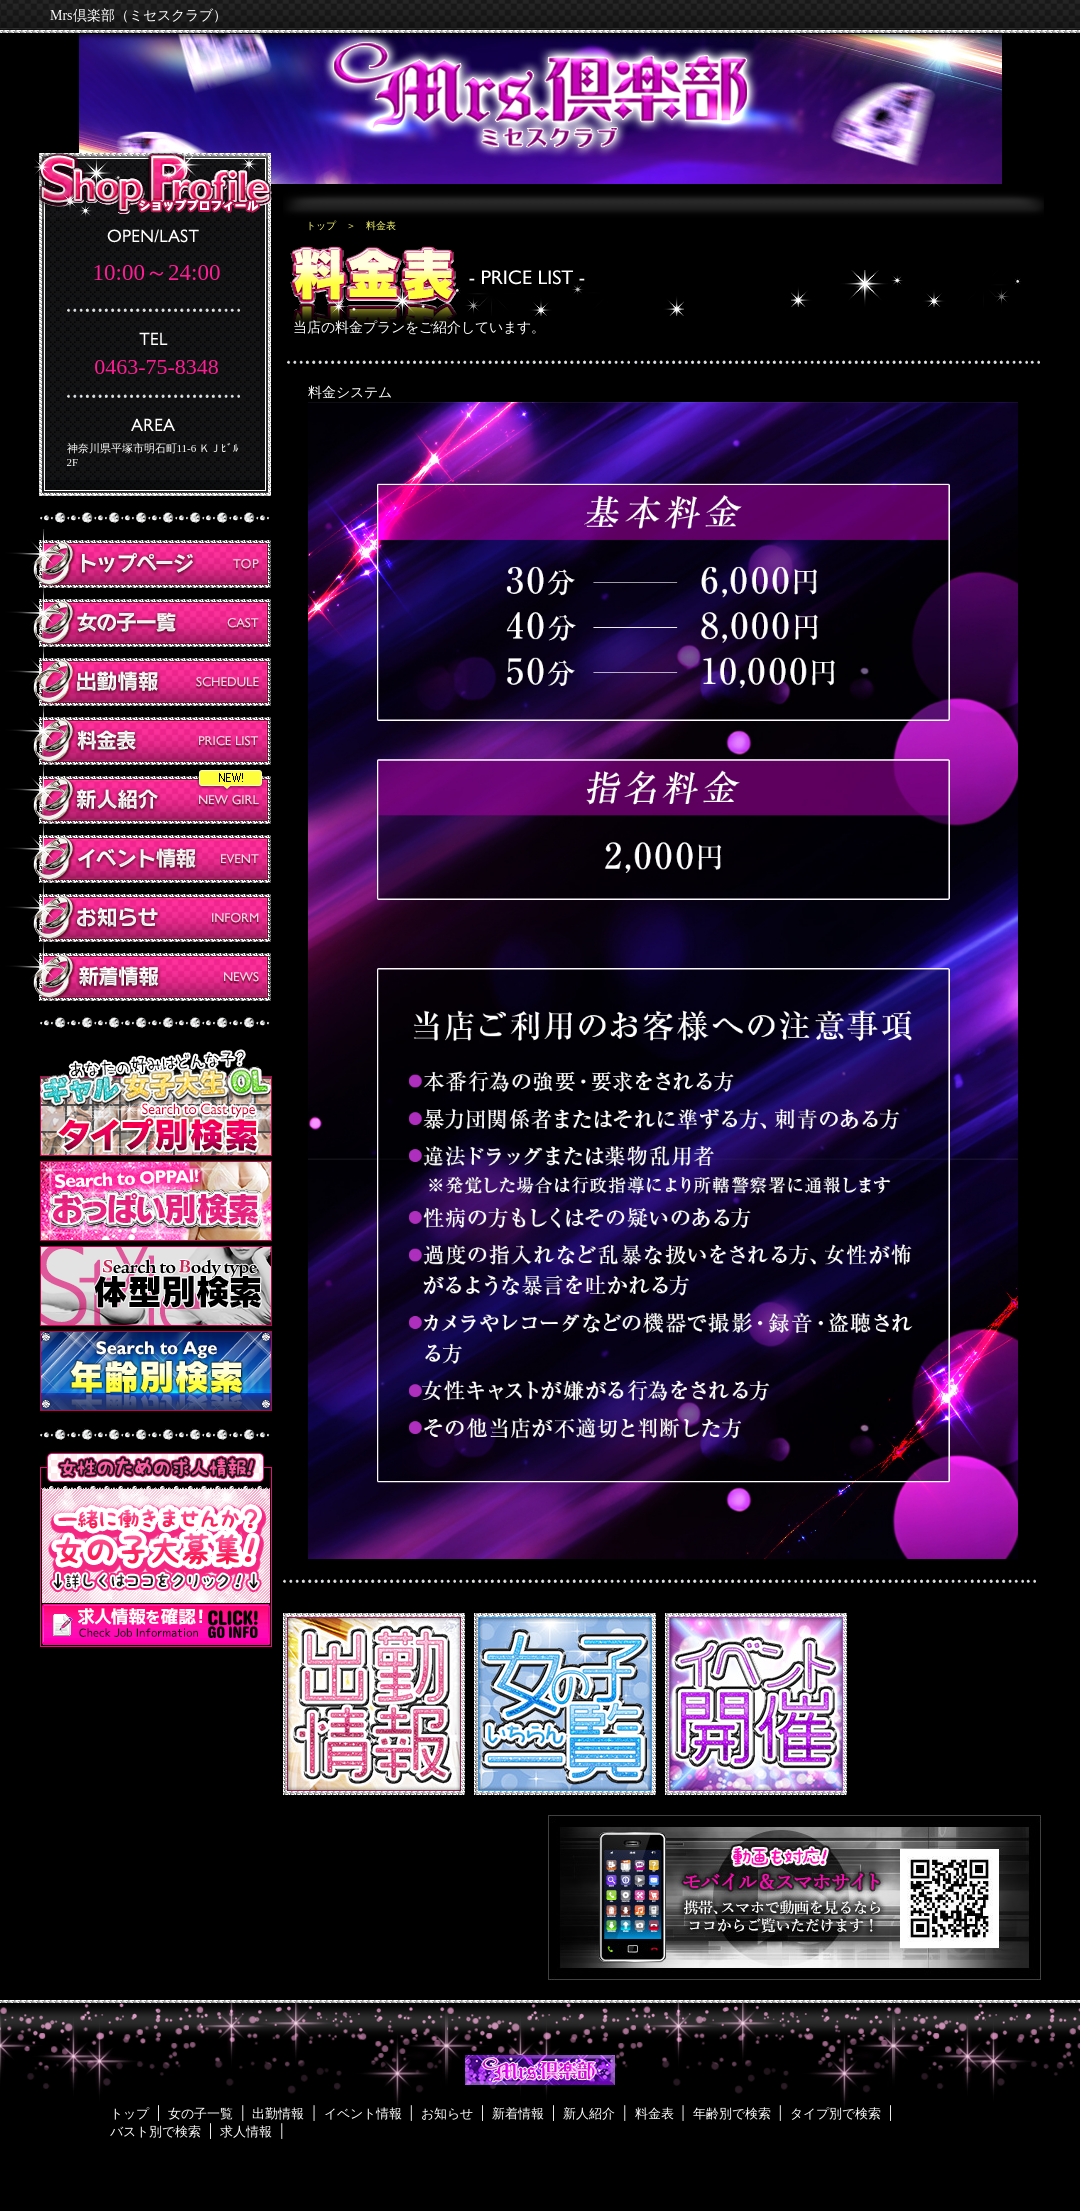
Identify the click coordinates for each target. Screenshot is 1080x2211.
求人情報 (246, 2131)
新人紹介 (589, 2113)
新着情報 (518, 2113)
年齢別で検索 (732, 2113)
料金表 (654, 2113)
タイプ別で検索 (835, 2113)
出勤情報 (278, 2113)
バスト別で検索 (155, 2131)
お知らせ (447, 2113)
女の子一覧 (200, 2113)
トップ (321, 225)
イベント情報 (363, 2113)
